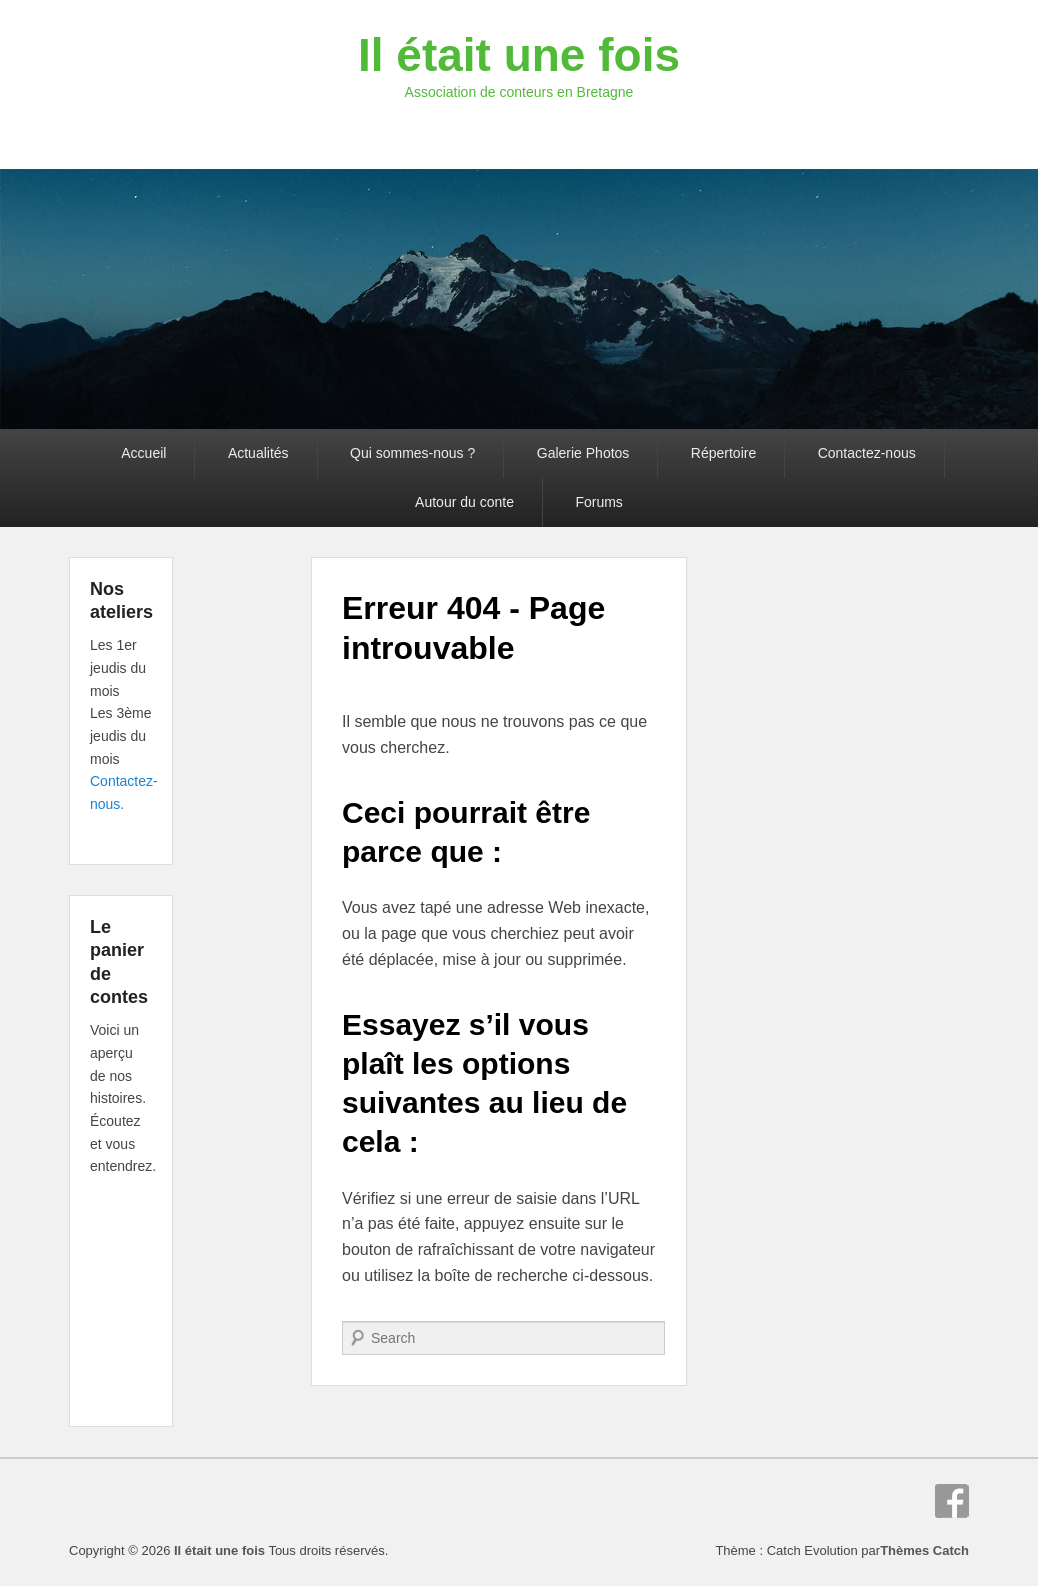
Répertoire (723, 453)
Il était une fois (519, 55)
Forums (598, 502)
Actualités (258, 453)
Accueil (143, 453)
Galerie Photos (583, 453)
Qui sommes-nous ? (412, 453)
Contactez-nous (867, 453)
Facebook (952, 1501)
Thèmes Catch (924, 1550)
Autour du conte (464, 502)
